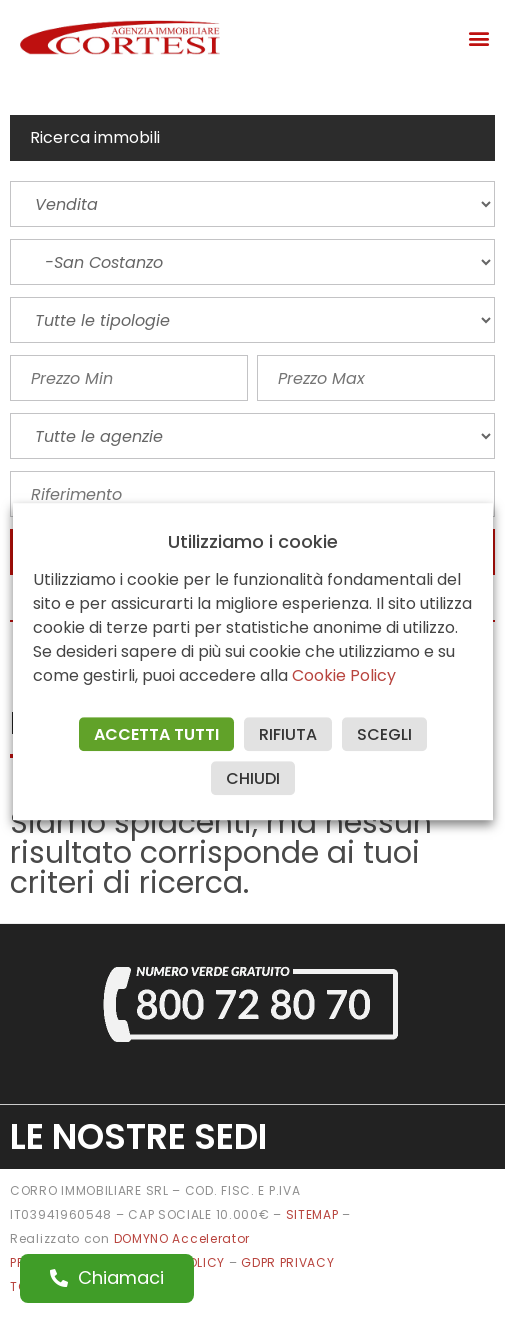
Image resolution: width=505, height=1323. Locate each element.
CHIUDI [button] (253, 778)
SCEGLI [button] (384, 734)
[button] (478, 37)
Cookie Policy (344, 675)
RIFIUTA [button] (288, 734)
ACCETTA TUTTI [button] (156, 734)
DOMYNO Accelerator (182, 1238)
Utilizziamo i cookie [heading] (253, 542)
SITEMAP (312, 1214)
